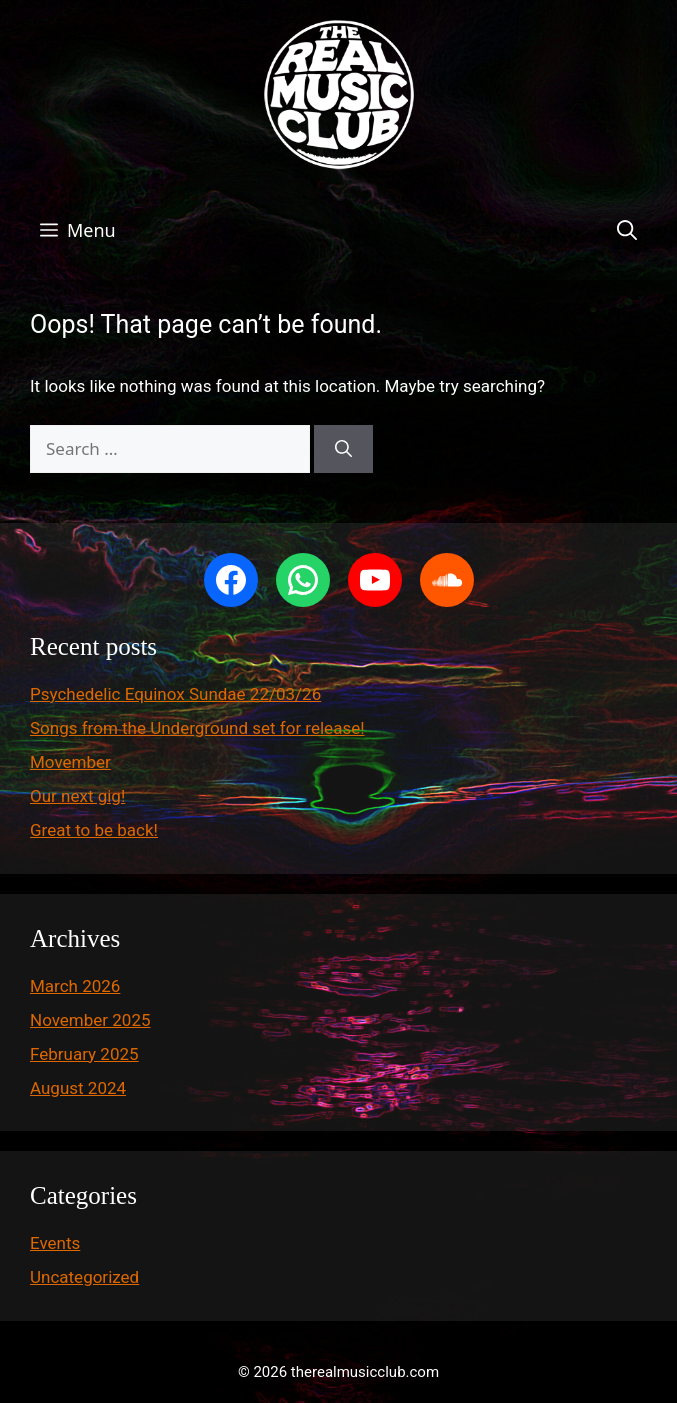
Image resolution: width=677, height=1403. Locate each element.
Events (55, 1243)
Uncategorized (84, 1277)
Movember (70, 762)
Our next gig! (77, 796)
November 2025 (90, 1020)
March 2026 (75, 986)
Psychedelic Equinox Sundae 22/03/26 (175, 694)
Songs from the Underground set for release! (197, 728)
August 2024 (78, 1088)
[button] (627, 230)
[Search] (343, 449)
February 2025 (84, 1054)
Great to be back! (94, 830)
